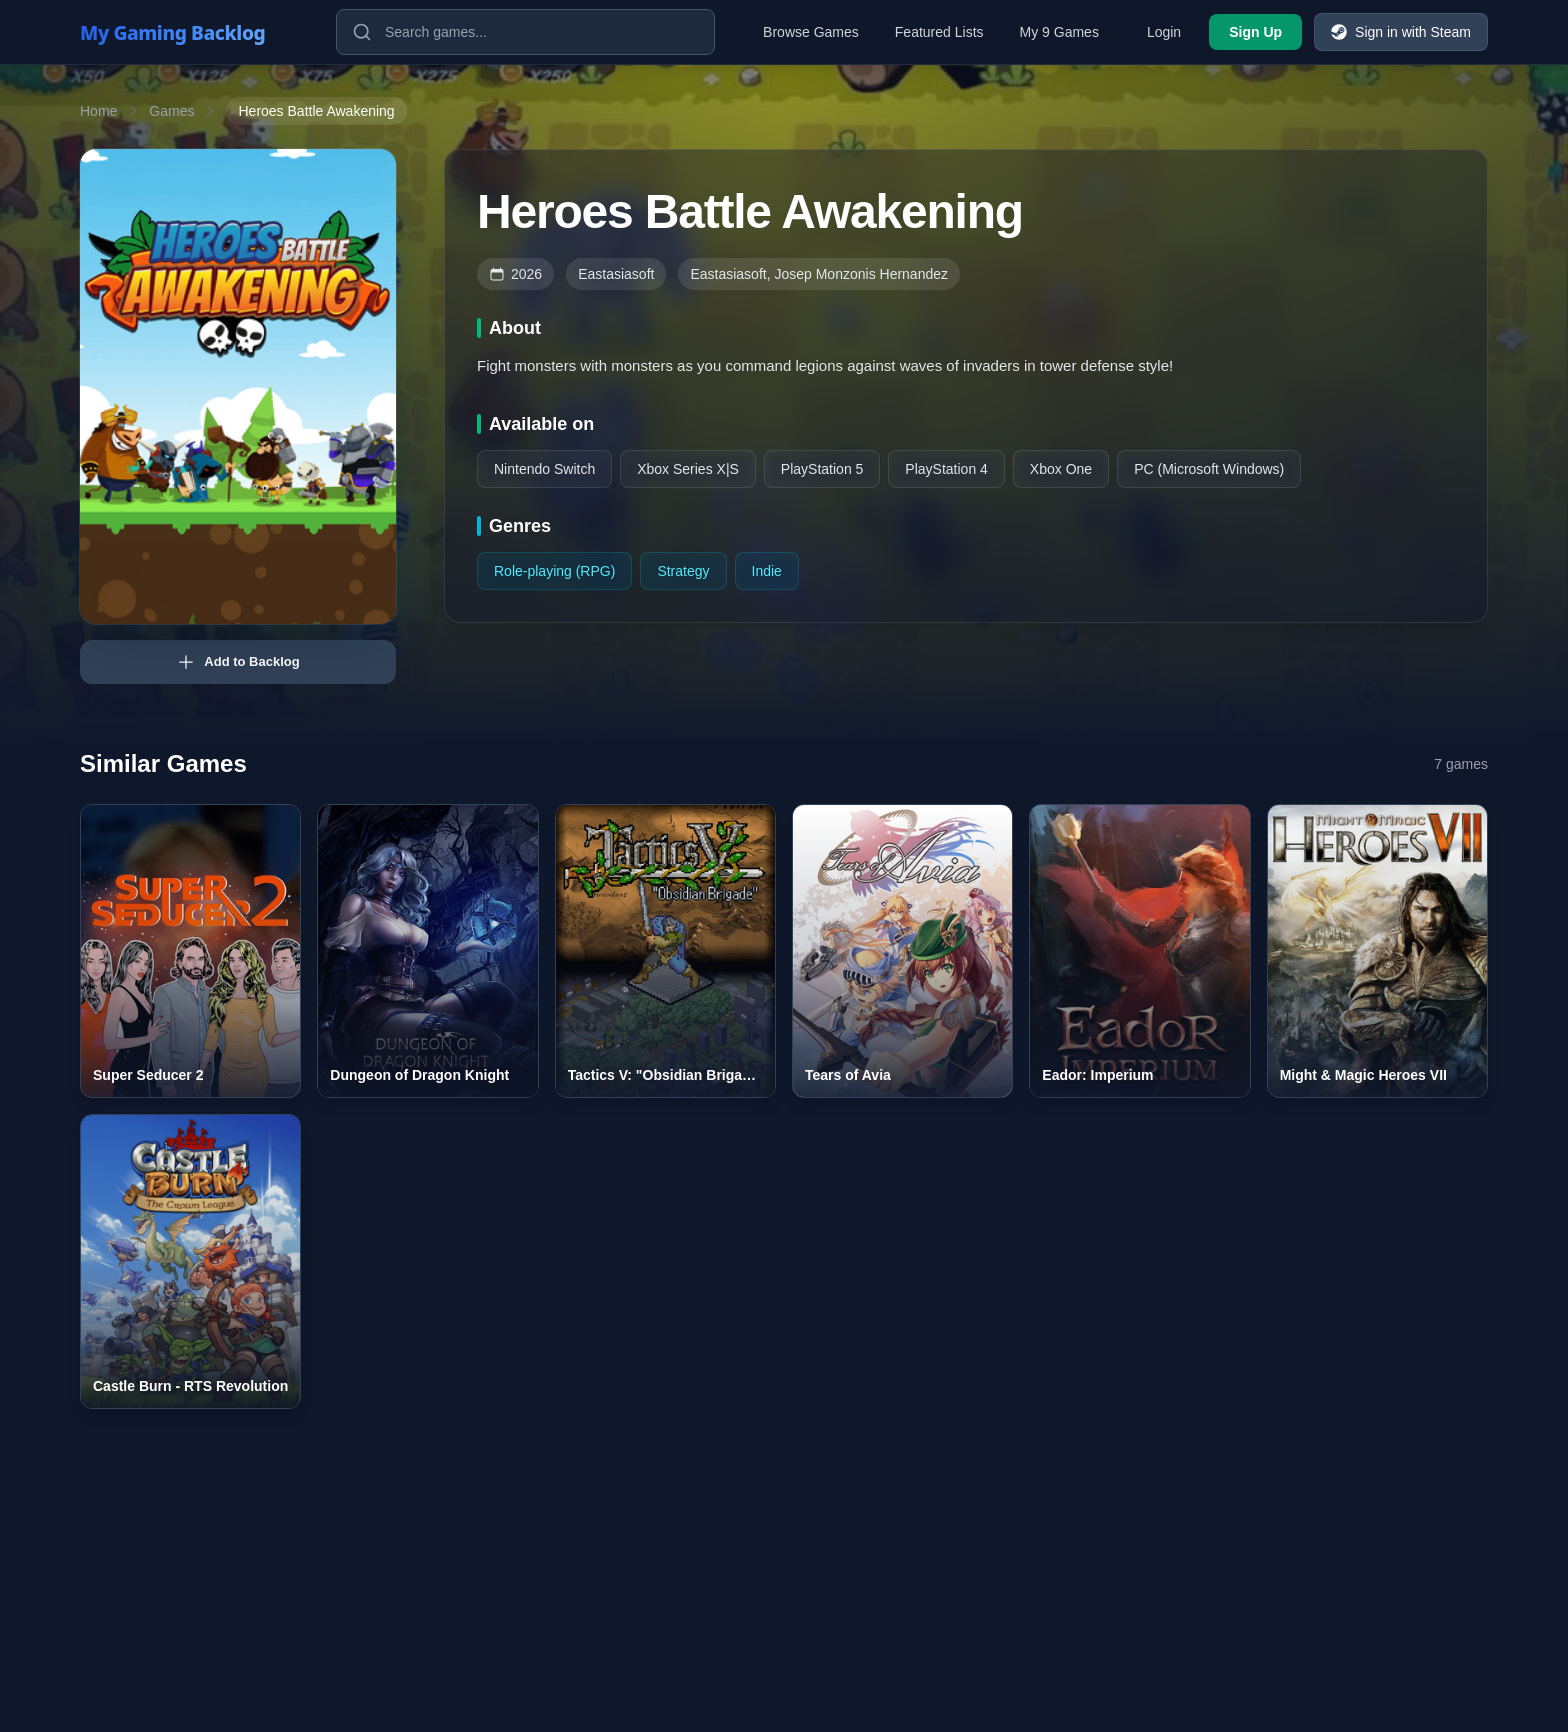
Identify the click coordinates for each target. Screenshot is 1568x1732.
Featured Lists (939, 32)
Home (98, 111)
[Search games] (525, 32)
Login (1164, 32)
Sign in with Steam (1401, 32)
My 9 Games (1059, 32)
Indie (767, 571)
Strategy (683, 571)
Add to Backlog (237, 662)
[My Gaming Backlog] (192, 32)
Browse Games (811, 32)
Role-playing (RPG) (554, 571)
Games (171, 111)
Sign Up (1255, 32)
